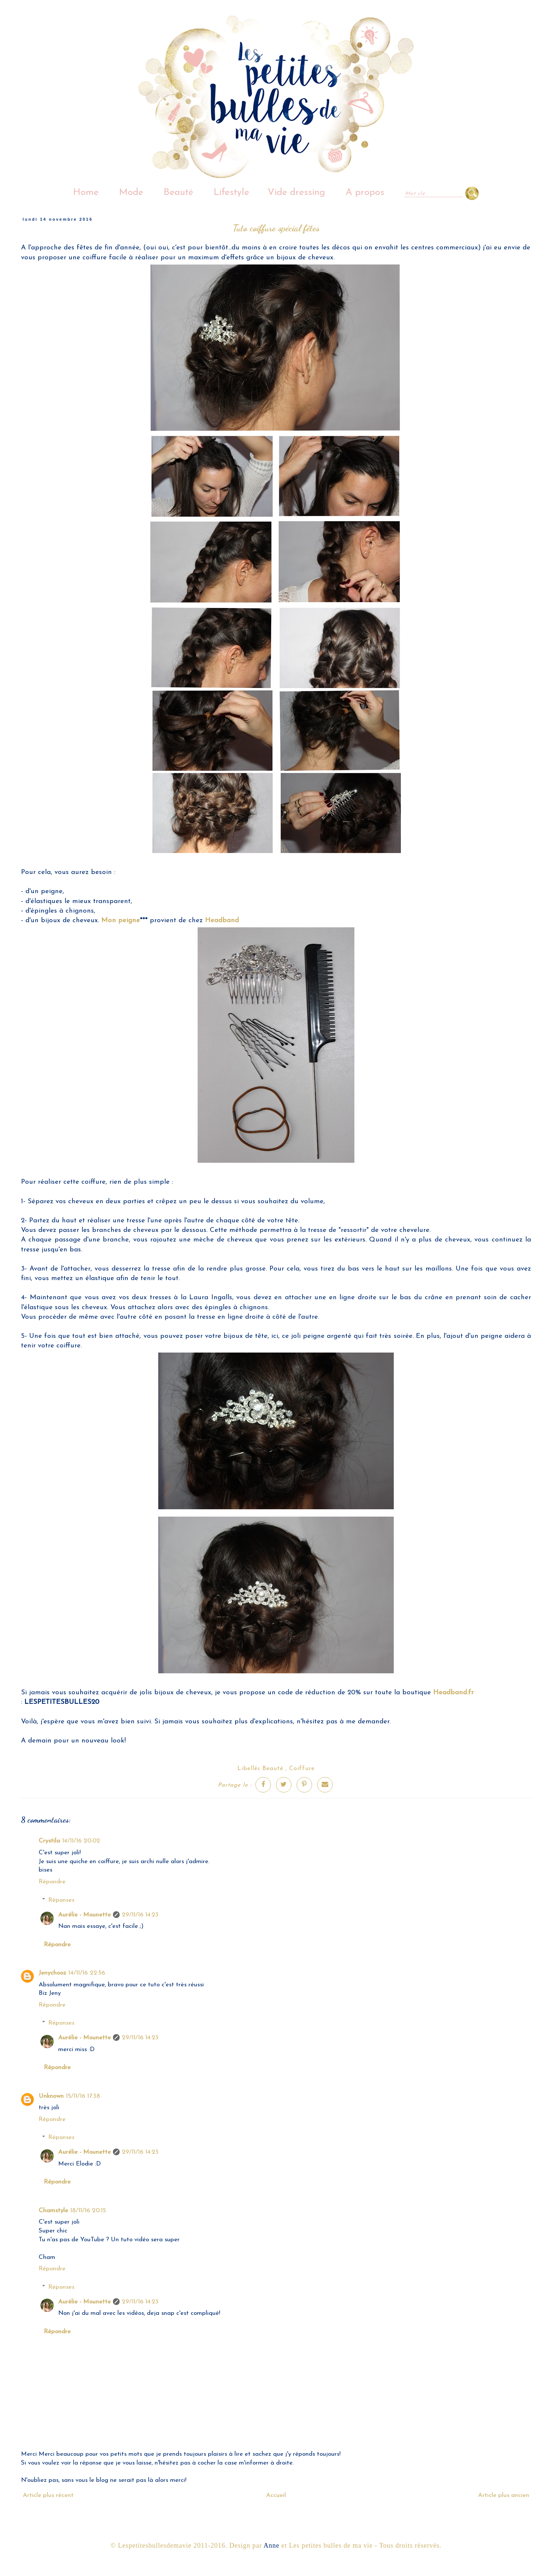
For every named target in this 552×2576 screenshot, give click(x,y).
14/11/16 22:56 (86, 1973)
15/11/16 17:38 (83, 2096)
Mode (131, 193)
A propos (365, 193)
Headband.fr (453, 1692)
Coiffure (302, 1769)
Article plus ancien (503, 2495)
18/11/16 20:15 (88, 2210)
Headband (222, 920)
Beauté (178, 193)
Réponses (61, 1900)
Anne (271, 2545)
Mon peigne (120, 920)
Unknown (51, 2096)
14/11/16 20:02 (81, 1841)
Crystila (49, 1841)
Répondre (52, 1882)
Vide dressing (296, 193)
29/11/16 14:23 (140, 1915)
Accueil (276, 2495)
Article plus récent (48, 2495)
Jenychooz (52, 1973)
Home (86, 193)
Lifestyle (231, 193)
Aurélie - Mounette (84, 1915)
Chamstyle (53, 2210)
